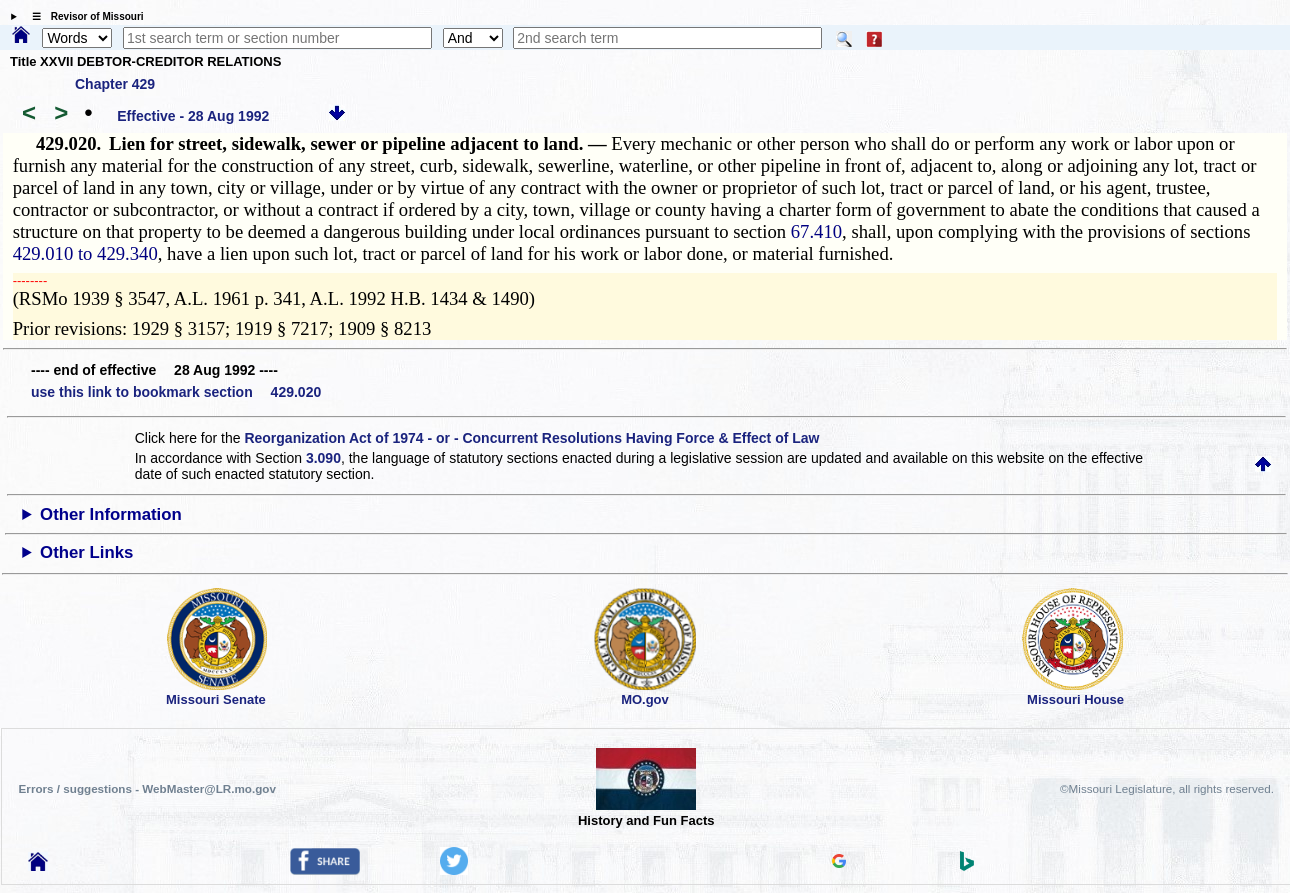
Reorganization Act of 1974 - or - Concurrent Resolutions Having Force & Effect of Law (531, 438)
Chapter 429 (115, 84)
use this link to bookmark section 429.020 (176, 392)
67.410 (816, 231)
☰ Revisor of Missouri (83, 16)
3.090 (323, 458)
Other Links (86, 552)
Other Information (111, 514)
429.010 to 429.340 (85, 253)
